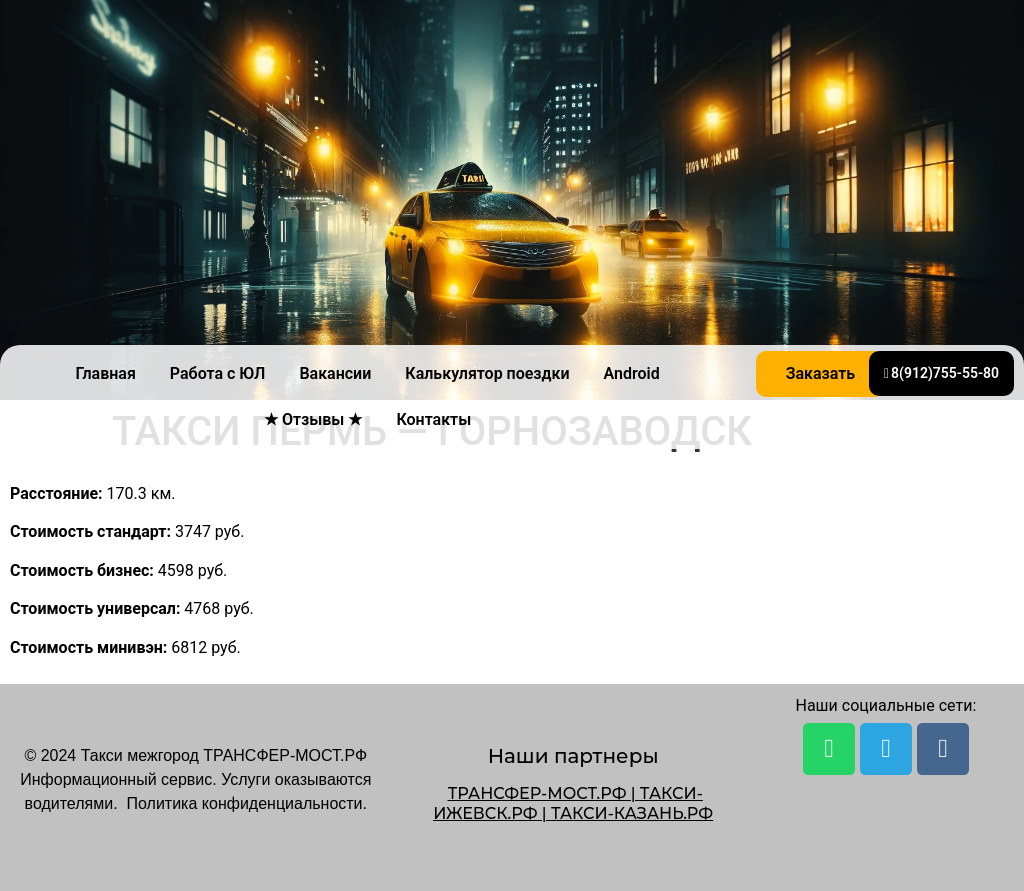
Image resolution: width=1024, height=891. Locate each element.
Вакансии (335, 373)
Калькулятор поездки (487, 373)
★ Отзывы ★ (313, 419)
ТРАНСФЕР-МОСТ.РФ (537, 793)
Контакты (433, 419)
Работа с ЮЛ (218, 373)
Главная (105, 373)
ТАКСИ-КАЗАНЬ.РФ (632, 813)
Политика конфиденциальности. (247, 803)
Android (632, 373)
